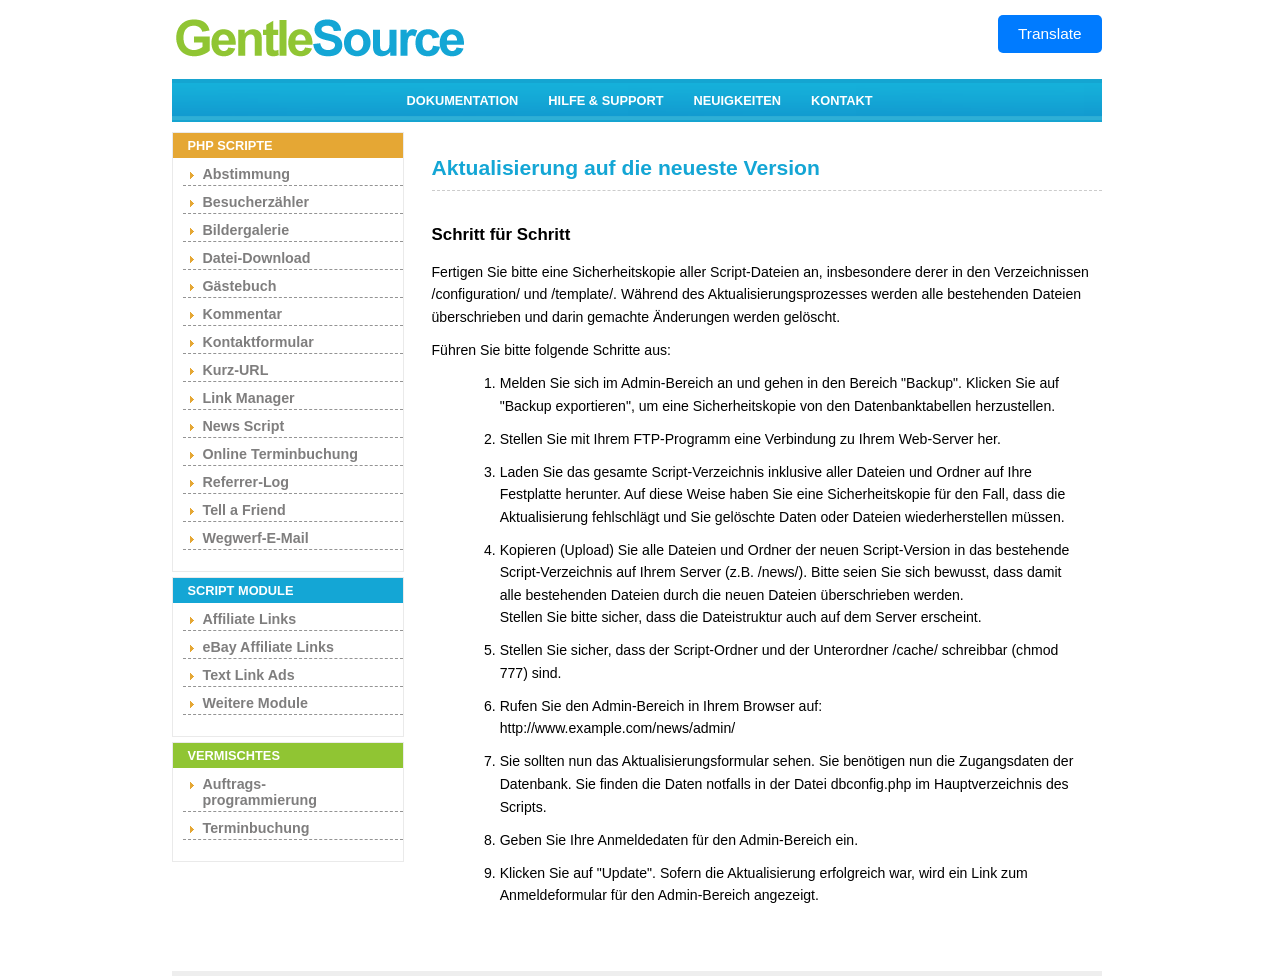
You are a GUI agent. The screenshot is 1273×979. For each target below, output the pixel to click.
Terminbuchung (256, 828)
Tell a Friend (244, 510)
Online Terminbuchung (280, 454)
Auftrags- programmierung (260, 792)
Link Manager (249, 398)
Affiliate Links (250, 619)
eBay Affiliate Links (268, 647)
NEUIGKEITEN (737, 100)
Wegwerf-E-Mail (256, 538)
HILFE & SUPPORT (605, 100)
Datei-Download (257, 258)
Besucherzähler (256, 202)
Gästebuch (240, 286)
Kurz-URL (236, 370)
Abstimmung (246, 174)
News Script (244, 426)
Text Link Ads (249, 675)
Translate (1049, 33)
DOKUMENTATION (463, 100)
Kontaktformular (258, 342)
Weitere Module (255, 703)
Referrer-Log (246, 482)
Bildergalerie (246, 230)
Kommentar (242, 314)
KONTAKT (842, 100)
